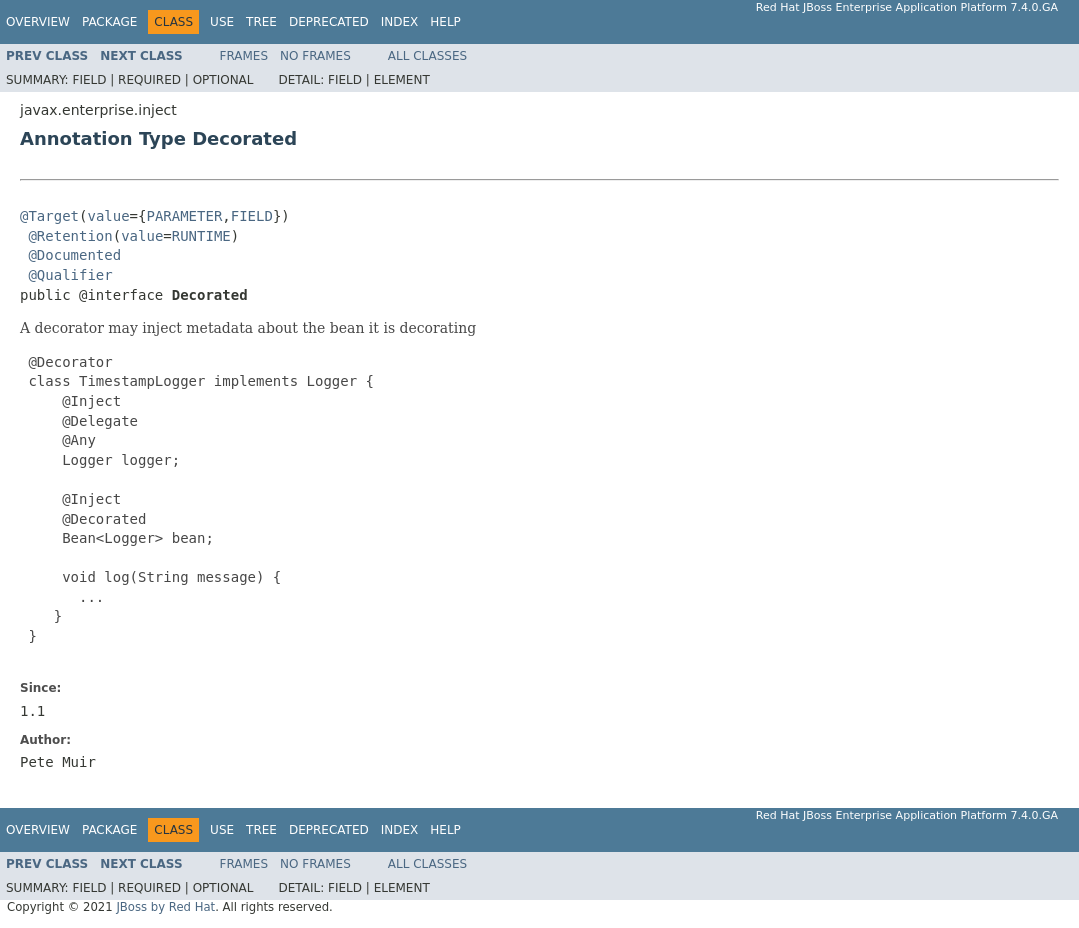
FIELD (252, 216)
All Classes (427, 56)
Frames (244, 56)
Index (400, 22)
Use (222, 22)
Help (445, 22)
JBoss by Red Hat (165, 907)
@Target (49, 216)
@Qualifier (70, 275)
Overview (38, 22)
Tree (261, 22)
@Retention (70, 236)
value (108, 216)
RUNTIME (201, 236)
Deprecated (329, 22)
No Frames (315, 56)
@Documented (74, 255)
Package (109, 22)
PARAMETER (184, 216)
